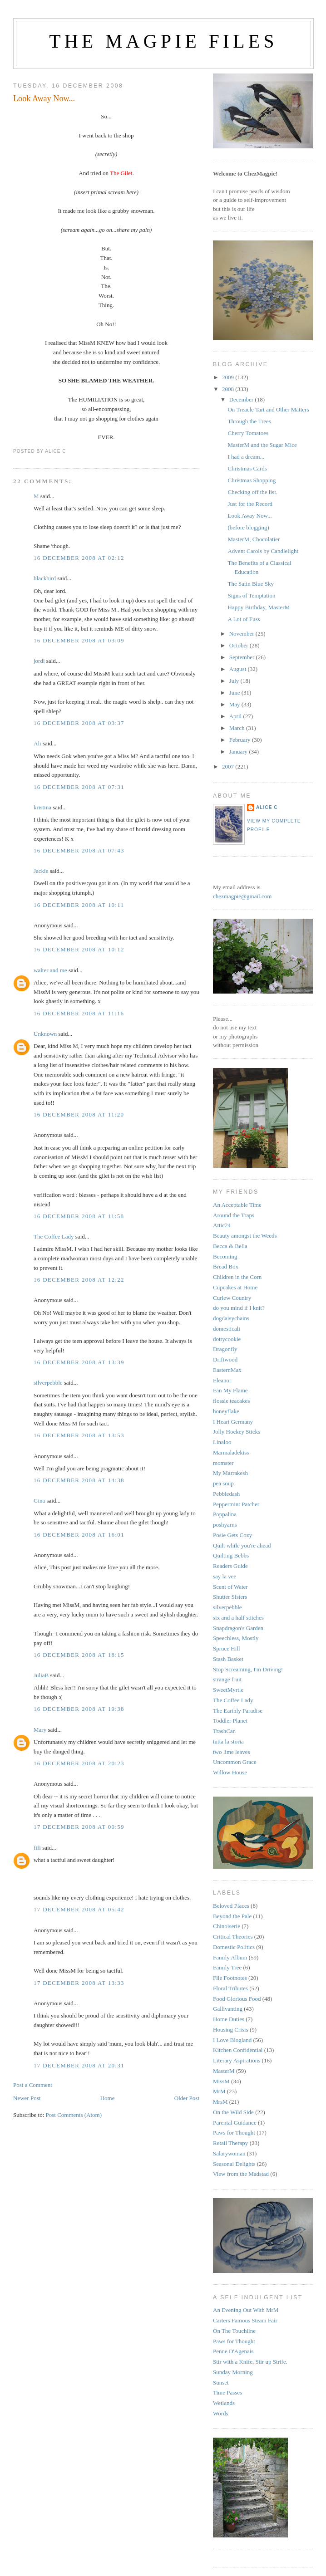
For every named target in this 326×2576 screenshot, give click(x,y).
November (242, 633)
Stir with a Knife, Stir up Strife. (250, 2361)
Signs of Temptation (251, 595)
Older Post (186, 2098)
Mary (40, 1729)
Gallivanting (227, 2008)
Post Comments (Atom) (74, 2114)
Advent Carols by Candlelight (262, 551)
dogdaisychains (231, 1318)
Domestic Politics (234, 1947)
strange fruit (227, 1679)
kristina (42, 807)
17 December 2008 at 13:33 (79, 1982)
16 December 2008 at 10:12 (79, 949)
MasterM (224, 2070)
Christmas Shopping (251, 480)
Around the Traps (233, 1215)
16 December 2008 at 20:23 (79, 1763)
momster (223, 1462)
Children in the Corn (237, 1276)
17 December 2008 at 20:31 (79, 2065)
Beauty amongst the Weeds (245, 1235)
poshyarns (225, 1524)
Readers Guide (230, 1565)
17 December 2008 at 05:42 (79, 1909)
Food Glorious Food (237, 1998)
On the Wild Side (233, 2112)
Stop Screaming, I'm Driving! (248, 1669)
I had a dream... (245, 456)
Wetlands (224, 2403)
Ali (37, 743)
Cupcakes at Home (235, 1287)
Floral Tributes (230, 1988)
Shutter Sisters (230, 1596)
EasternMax (227, 1369)
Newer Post (26, 2098)
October (239, 645)
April (236, 716)
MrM (219, 2091)
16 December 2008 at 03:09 (79, 640)
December (242, 399)
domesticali (226, 1328)
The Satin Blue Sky (250, 583)
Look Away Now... (44, 98)
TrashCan (224, 1731)
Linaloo (222, 1442)
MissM (221, 2081)
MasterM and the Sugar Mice (261, 444)
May (235, 704)
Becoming (225, 1256)
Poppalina (225, 1514)
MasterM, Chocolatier (253, 539)
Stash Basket (228, 1658)
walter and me (50, 970)
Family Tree (227, 1967)
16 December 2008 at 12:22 (79, 1279)
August (238, 669)
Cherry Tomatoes (247, 433)
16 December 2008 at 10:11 (79, 904)
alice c (267, 807)
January (239, 751)
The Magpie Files (163, 41)
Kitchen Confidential (237, 2050)
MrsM (220, 2101)
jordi (40, 660)
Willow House (230, 1772)
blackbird (45, 578)
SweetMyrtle (228, 1689)
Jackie (41, 870)
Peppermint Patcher (236, 1504)
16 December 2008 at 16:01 (79, 1534)
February (240, 739)
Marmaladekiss (231, 1452)
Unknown (45, 1033)
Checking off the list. (252, 492)
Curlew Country (232, 1297)
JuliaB (41, 1675)
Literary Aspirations (236, 2060)
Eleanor (222, 1380)
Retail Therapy (230, 2143)
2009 (228, 377)
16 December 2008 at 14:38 (79, 1480)
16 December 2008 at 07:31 (79, 787)
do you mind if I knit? (239, 1307)
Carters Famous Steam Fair (245, 2320)
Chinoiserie (226, 1926)
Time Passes (227, 2392)
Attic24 (222, 1225)
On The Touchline (234, 2330)
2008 (228, 389)
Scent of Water (230, 1586)
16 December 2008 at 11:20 (79, 1114)
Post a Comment (32, 2084)
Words (220, 2413)
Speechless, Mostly (235, 1638)
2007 (228, 766)
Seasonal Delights (234, 2163)
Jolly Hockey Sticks (236, 1431)
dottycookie (227, 1339)
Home (107, 2098)
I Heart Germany (233, 1421)
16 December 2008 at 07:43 (79, 850)
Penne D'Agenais (233, 2351)
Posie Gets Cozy (232, 1535)
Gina (39, 1500)
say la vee (224, 1576)
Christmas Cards (247, 468)
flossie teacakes (231, 1400)
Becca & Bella (230, 1246)
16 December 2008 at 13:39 (79, 1362)
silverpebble (48, 1382)
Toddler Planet (230, 1720)
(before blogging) (248, 527)
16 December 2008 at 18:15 (79, 1654)
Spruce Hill (226, 1648)
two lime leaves (231, 1751)
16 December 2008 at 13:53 (79, 1435)
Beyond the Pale (232, 1916)
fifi (37, 1847)
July (235, 680)
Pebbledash (226, 1493)
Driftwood (225, 1359)
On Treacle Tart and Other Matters (268, 409)
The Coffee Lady (54, 1236)
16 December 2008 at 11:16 (79, 1013)
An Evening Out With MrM (245, 2310)
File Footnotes (230, 1977)
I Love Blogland (232, 2040)
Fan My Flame (230, 1390)
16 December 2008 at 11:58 (79, 1216)
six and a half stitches (238, 1617)
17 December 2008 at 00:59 (79, 1826)
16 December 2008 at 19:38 (79, 1708)
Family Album (230, 1957)
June (235, 692)
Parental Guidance (235, 2122)
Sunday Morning (233, 2372)
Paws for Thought (234, 2132)
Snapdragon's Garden (238, 1628)
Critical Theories (232, 1936)
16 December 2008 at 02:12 (79, 557)
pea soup (223, 1483)
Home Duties (228, 2019)
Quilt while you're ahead (242, 1545)
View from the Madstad (241, 2173)
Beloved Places (231, 1905)
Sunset (221, 2382)
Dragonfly (225, 1349)
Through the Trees (249, 421)
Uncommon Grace (235, 1761)
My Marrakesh (230, 1472)
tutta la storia (228, 1741)
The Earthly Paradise (237, 1710)
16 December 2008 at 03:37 (79, 723)
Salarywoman (229, 2153)
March (237, 728)
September (242, 657)
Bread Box (225, 1266)
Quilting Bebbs (231, 1555)
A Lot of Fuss (243, 619)
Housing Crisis (230, 2029)
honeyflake (226, 1411)
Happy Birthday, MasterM (258, 607)
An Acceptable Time (237, 1204)
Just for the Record (249, 503)
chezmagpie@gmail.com (242, 896)
